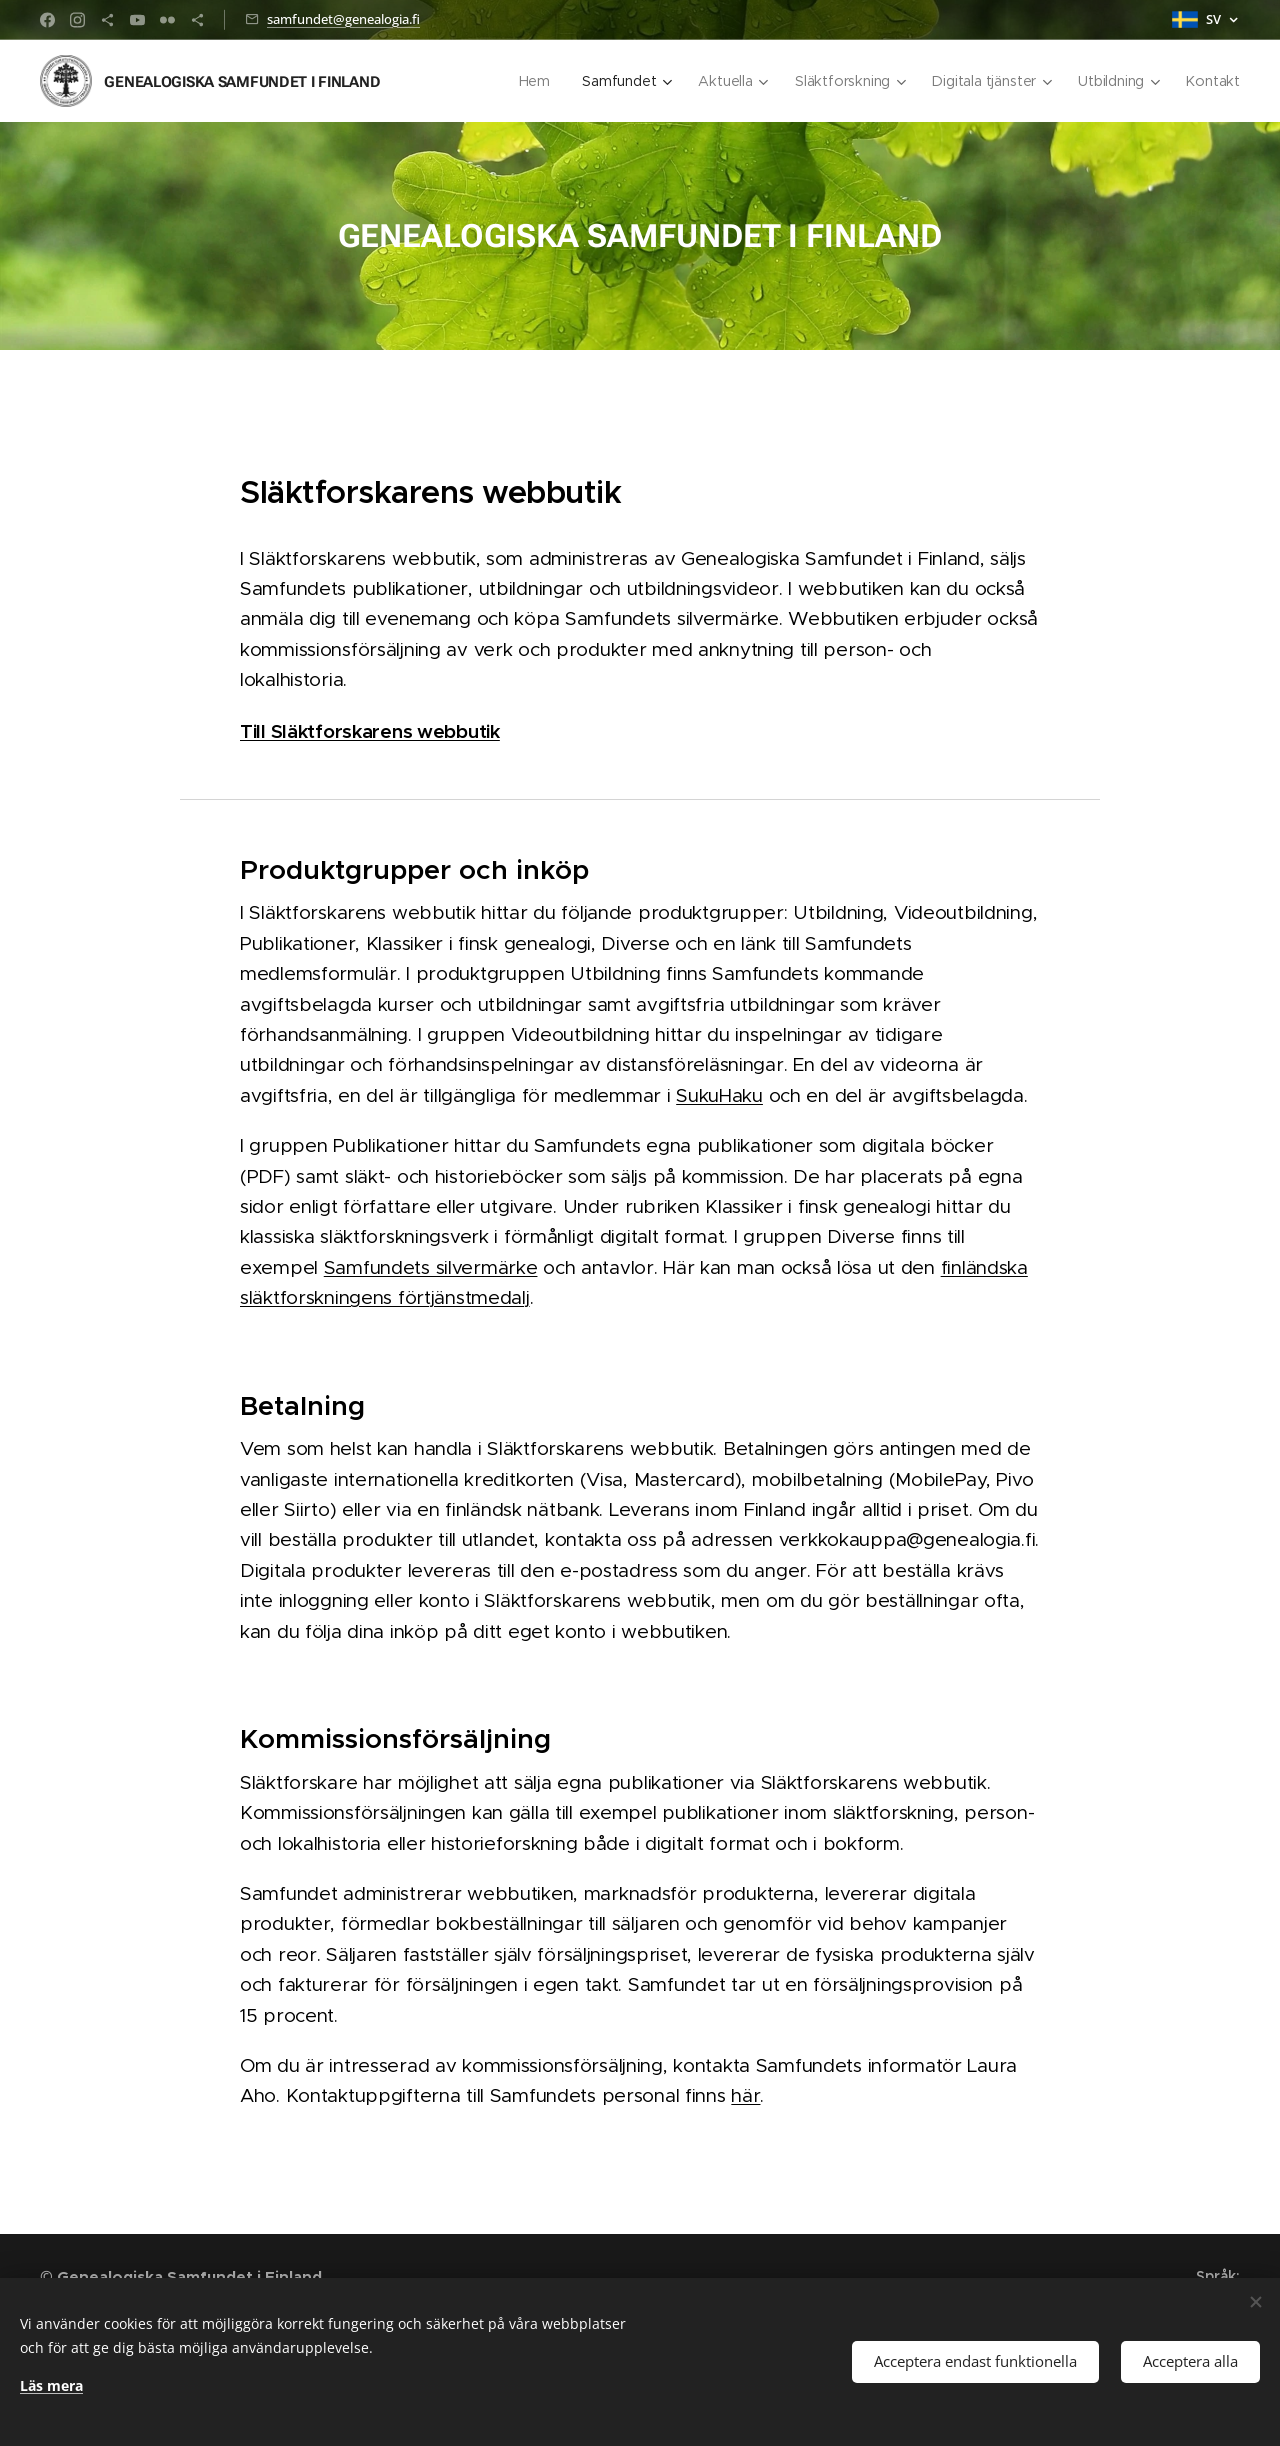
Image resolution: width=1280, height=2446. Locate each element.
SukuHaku (719, 1095)
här (745, 2095)
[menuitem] (534, 81)
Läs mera (51, 2385)
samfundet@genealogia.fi (343, 19)
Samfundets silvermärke (431, 1267)
